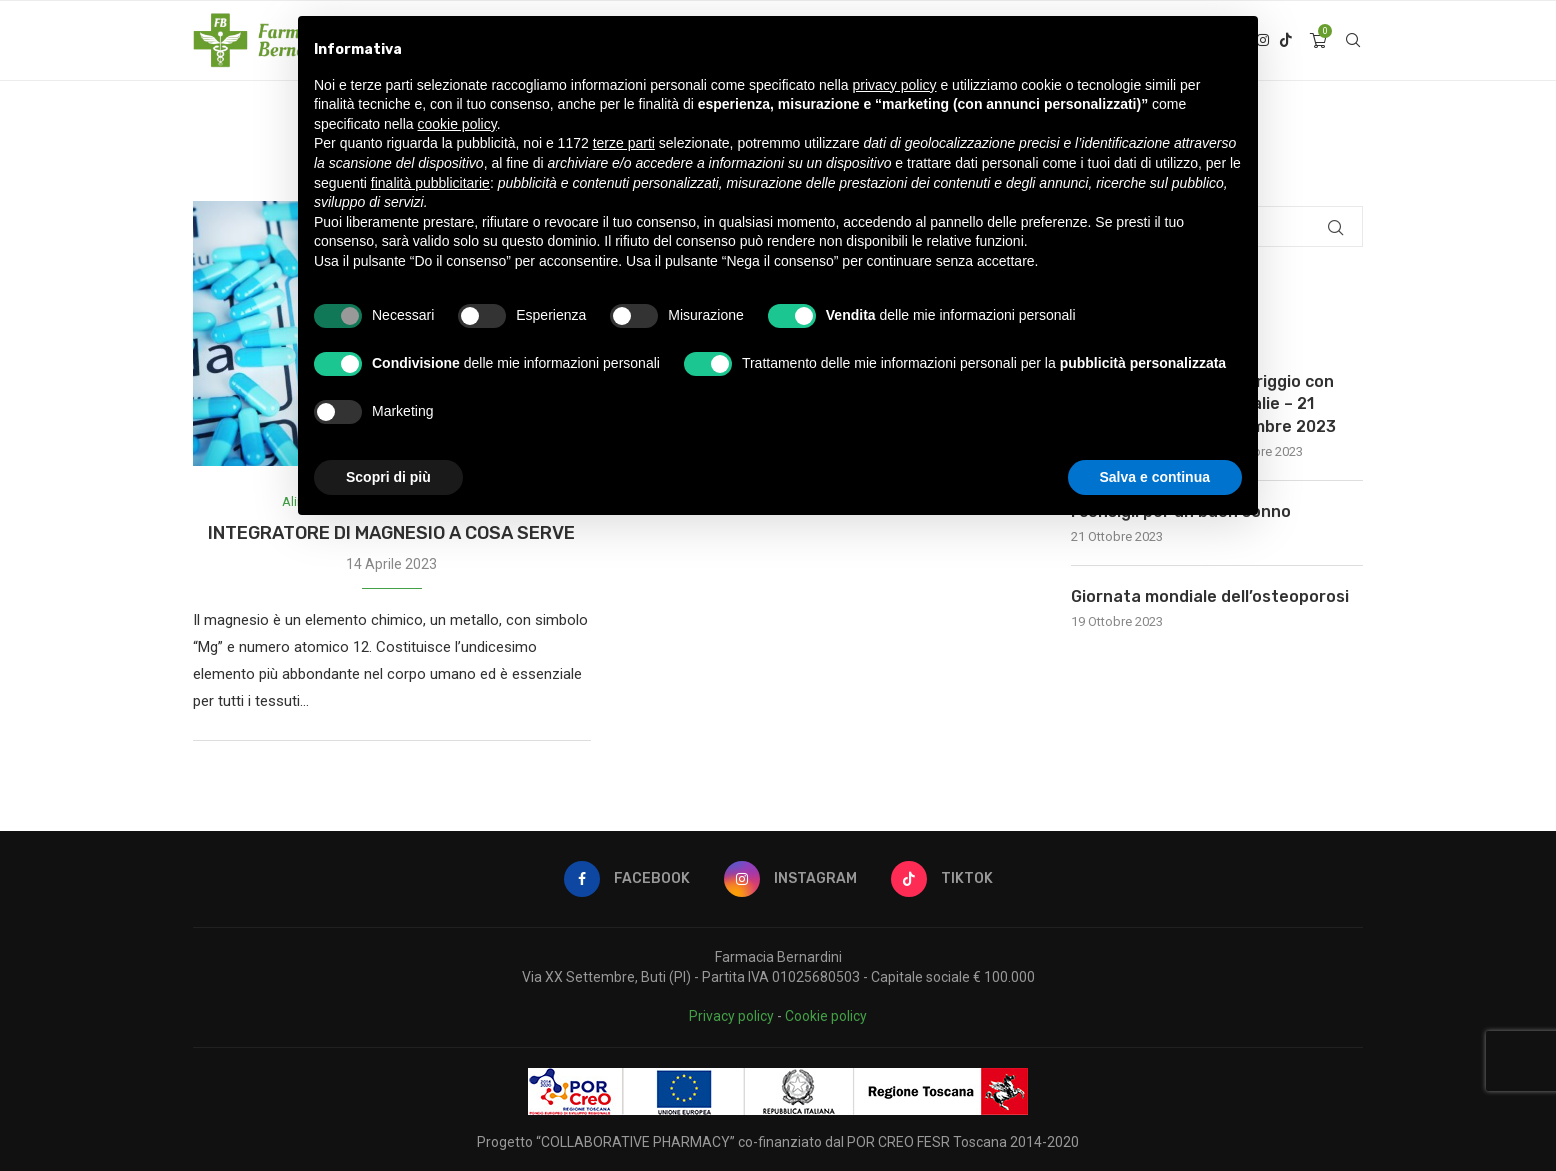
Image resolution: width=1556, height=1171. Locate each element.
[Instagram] (790, 879)
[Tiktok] (1286, 41)
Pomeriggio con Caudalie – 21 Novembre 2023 (1273, 404)
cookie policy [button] (457, 124)
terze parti (624, 143)
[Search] (1353, 41)
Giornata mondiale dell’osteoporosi (1210, 596)
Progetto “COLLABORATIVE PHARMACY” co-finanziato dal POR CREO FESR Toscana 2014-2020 (778, 1142)
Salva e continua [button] (1155, 477)
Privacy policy (731, 1016)
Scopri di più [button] (388, 477)
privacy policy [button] (895, 85)
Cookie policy (826, 1016)
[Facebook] (627, 879)
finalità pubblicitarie (430, 183)
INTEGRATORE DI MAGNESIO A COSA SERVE (391, 533)
